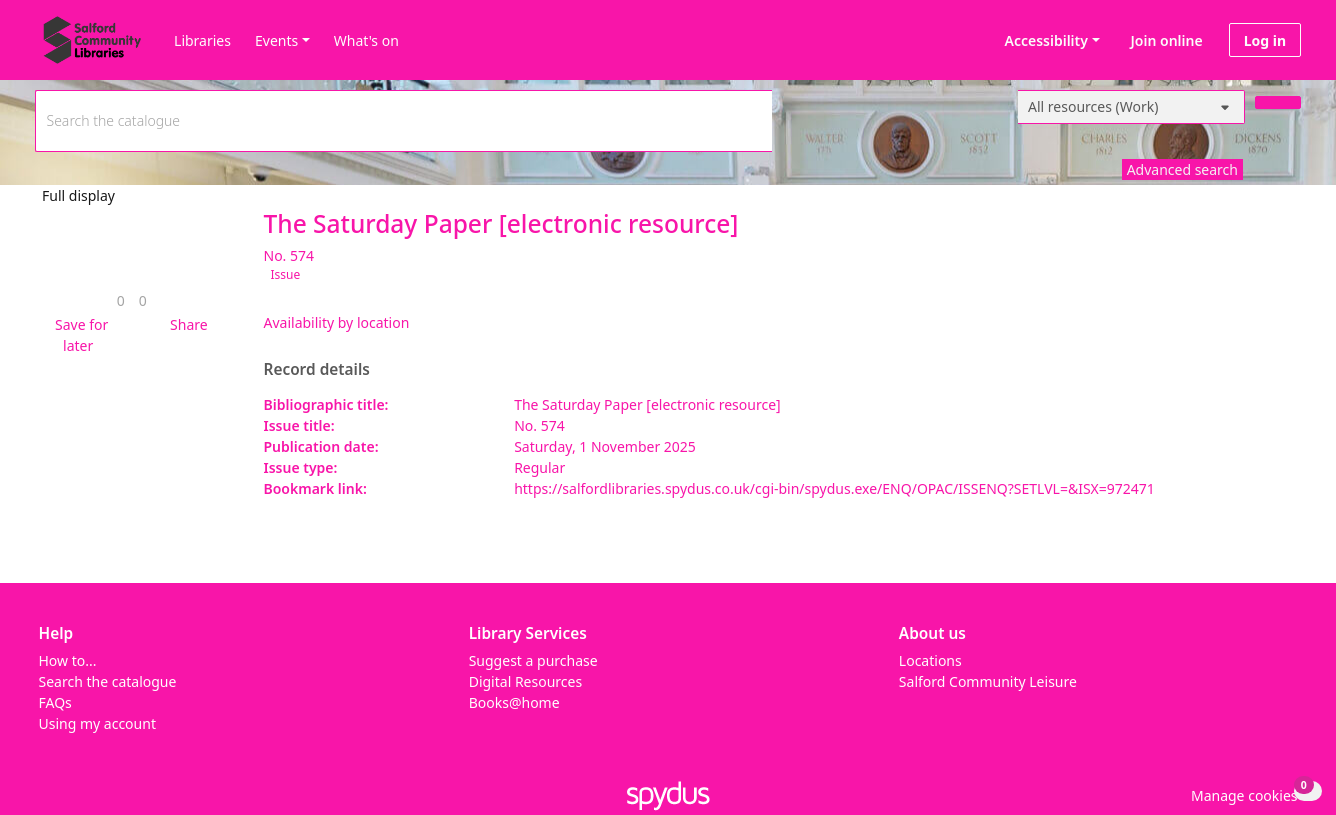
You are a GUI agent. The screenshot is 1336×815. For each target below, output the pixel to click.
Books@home (514, 702)
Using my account (97, 723)
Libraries (202, 40)
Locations (930, 660)
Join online (1167, 40)
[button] (78, 335)
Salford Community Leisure (988, 681)
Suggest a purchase (533, 660)
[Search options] (1131, 107)
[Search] (1278, 102)
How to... (68, 660)
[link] (121, 300)
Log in (1265, 40)
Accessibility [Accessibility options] (1043, 40)
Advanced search (1182, 169)
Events (276, 40)
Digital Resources (525, 681)
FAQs (55, 702)
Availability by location (337, 322)
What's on (366, 40)
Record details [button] (317, 370)
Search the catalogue (108, 681)
